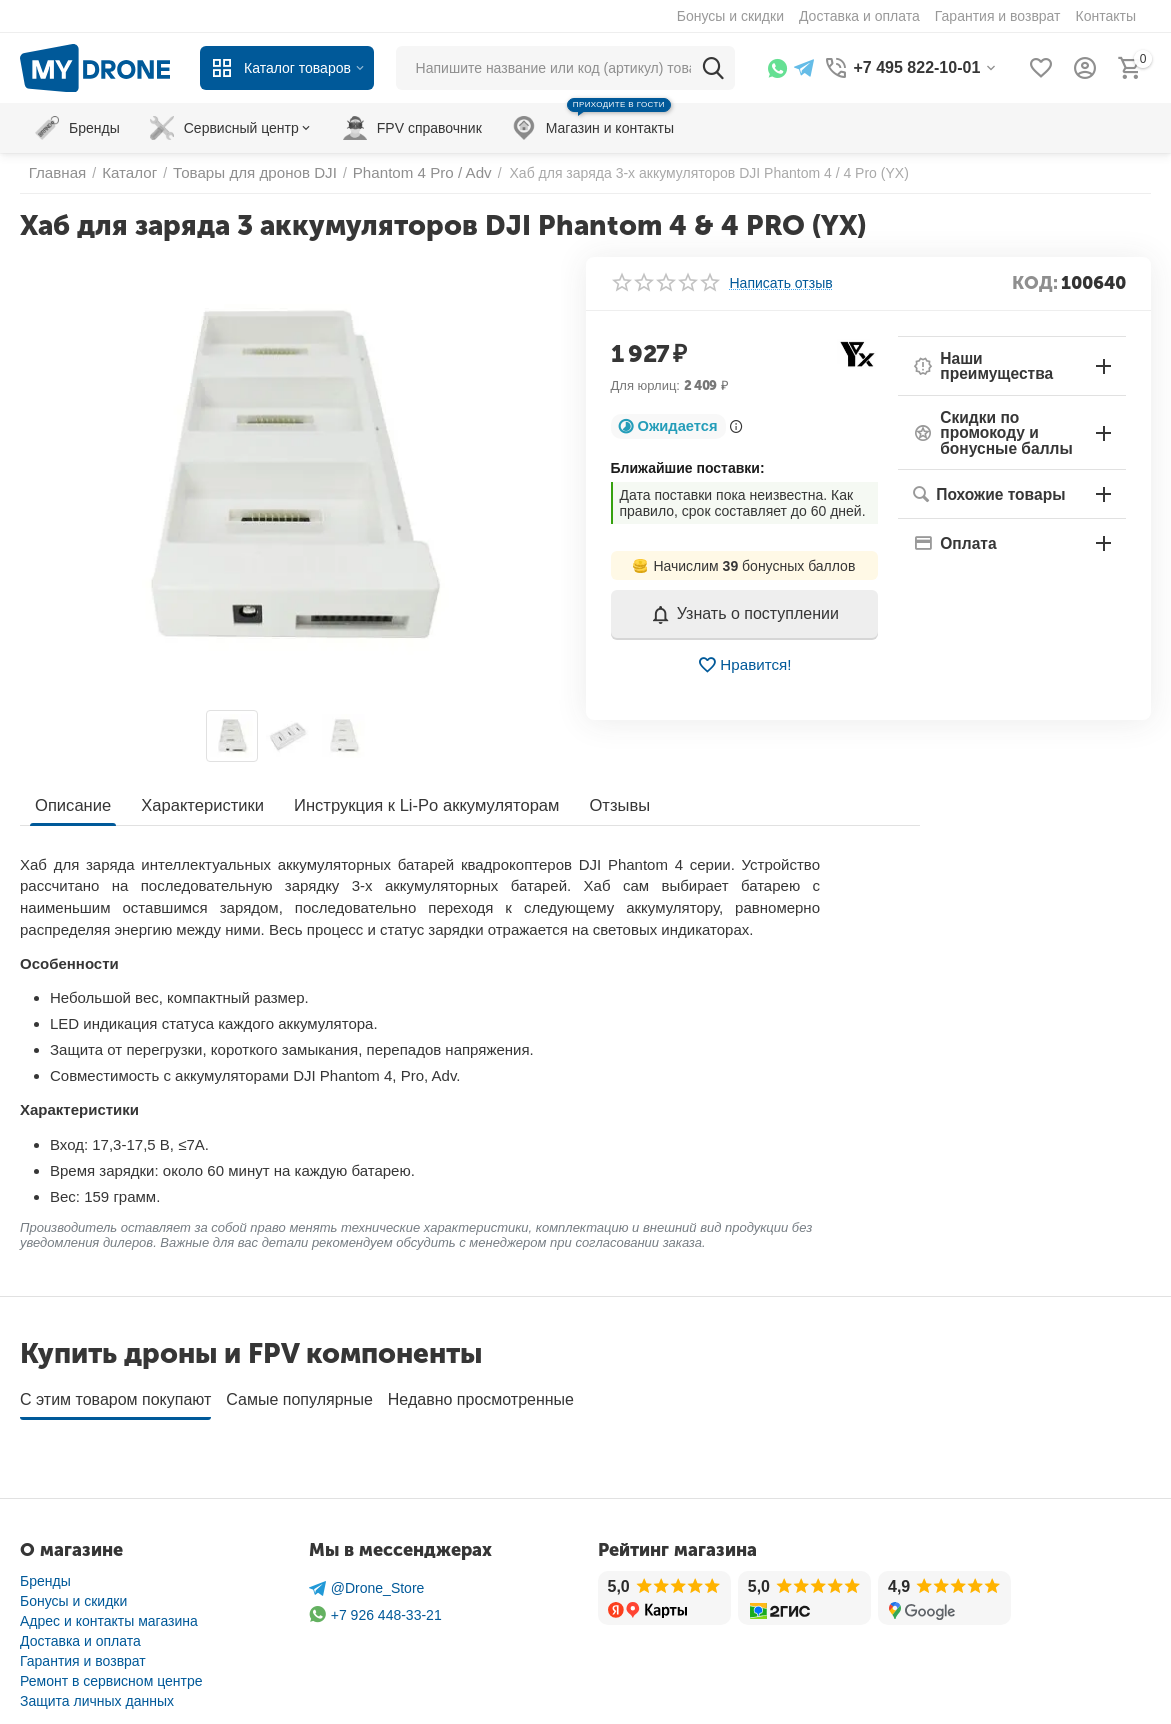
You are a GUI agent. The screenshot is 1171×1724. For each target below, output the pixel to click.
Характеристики (198, 804)
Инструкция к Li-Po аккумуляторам (415, 804)
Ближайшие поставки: (688, 468)
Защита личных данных (97, 1694)
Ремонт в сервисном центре (111, 1674)
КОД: (1035, 283)
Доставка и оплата (80, 1634)
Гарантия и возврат (83, 1654)
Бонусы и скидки (73, 1594)
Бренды (45, 1574)
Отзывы (603, 804)
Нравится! (744, 665)
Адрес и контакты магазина (109, 1614)
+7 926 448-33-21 (375, 1607)
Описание (72, 804)
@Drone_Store (367, 1581)
